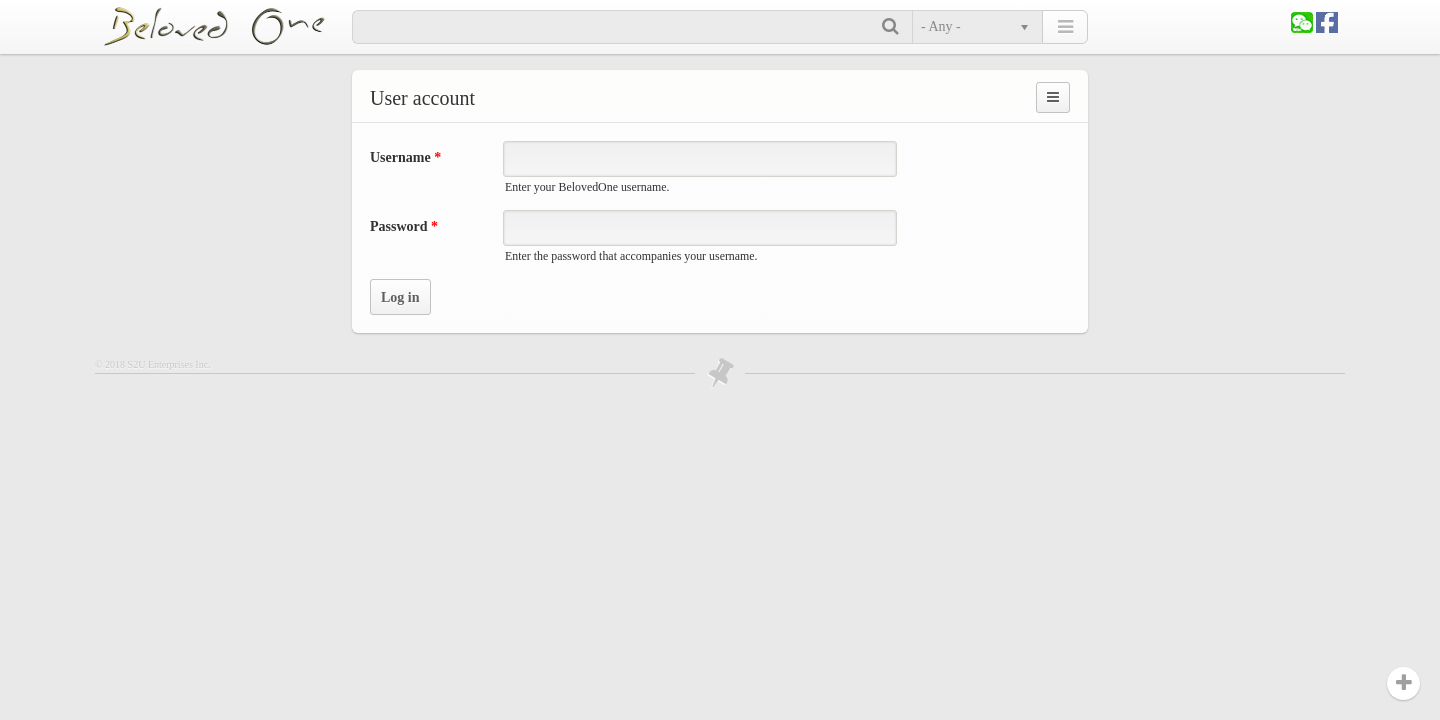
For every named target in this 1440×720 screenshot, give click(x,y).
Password (404, 226)
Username (405, 157)
